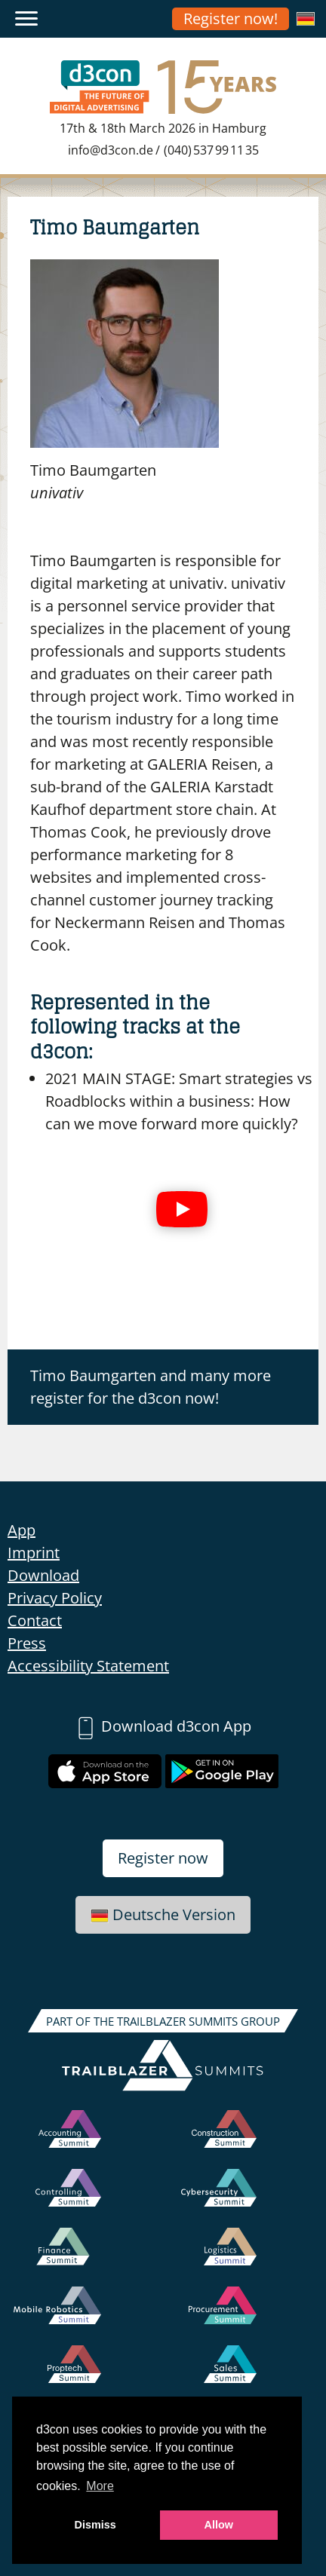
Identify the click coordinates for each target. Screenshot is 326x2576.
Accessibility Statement (88, 1666)
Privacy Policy (55, 1598)
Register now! (230, 18)
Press (27, 1643)
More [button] (99, 2486)
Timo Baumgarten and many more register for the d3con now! (150, 1386)
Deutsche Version (163, 1914)
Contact (35, 1620)
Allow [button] (219, 2525)
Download (43, 1575)
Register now (163, 1858)
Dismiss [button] (95, 2525)
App (21, 1530)
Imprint (34, 1552)
